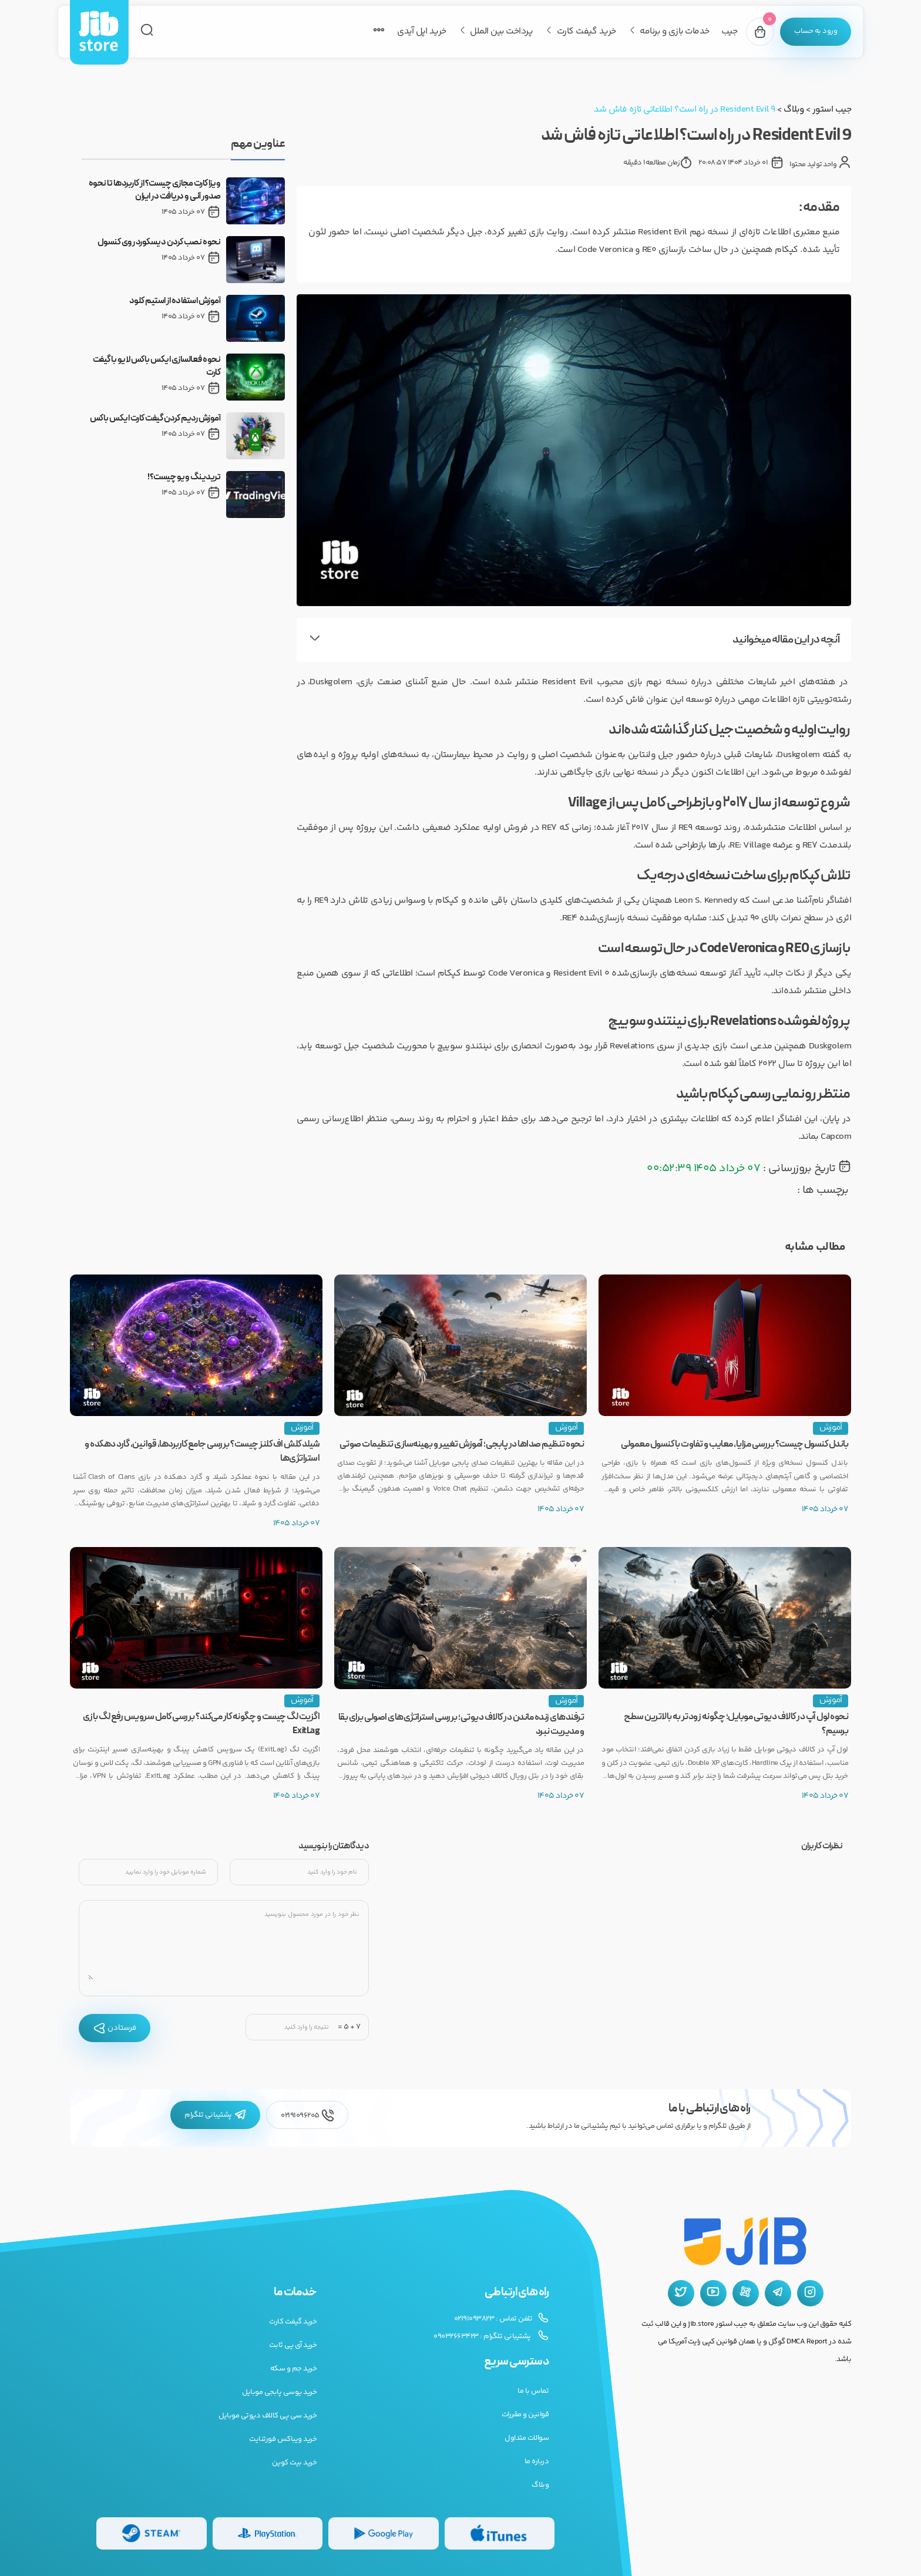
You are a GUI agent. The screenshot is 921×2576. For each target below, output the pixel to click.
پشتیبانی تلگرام (215, 2115)
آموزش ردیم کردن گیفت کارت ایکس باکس (155, 418)
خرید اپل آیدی (421, 31)
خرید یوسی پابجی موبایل (279, 2392)
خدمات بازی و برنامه (675, 31)
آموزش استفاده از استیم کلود (175, 301)
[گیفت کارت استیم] (151, 2533)
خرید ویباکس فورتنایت (283, 2439)
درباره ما (537, 2461)
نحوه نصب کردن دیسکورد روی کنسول (159, 242)
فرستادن (114, 2028)
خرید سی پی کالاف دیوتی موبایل (268, 2416)
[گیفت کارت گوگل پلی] (383, 2533)
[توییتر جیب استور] (681, 2293)
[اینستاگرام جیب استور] (810, 2293)
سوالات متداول (527, 2438)
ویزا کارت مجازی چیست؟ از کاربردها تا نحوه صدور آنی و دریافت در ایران (155, 190)
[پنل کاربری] (815, 32)
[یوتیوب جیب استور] (713, 2293)
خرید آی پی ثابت (293, 2345)
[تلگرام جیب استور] (778, 2293)
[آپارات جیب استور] (745, 2293)
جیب (729, 31)
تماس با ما (533, 2391)
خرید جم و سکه (293, 2369)
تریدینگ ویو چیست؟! (183, 477)
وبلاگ (794, 109)
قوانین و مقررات (525, 2414)
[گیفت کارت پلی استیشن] (268, 2533)
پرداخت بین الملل (501, 31)
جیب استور (832, 109)
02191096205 (307, 2115)
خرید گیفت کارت (586, 31)
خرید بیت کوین (294, 2463)
